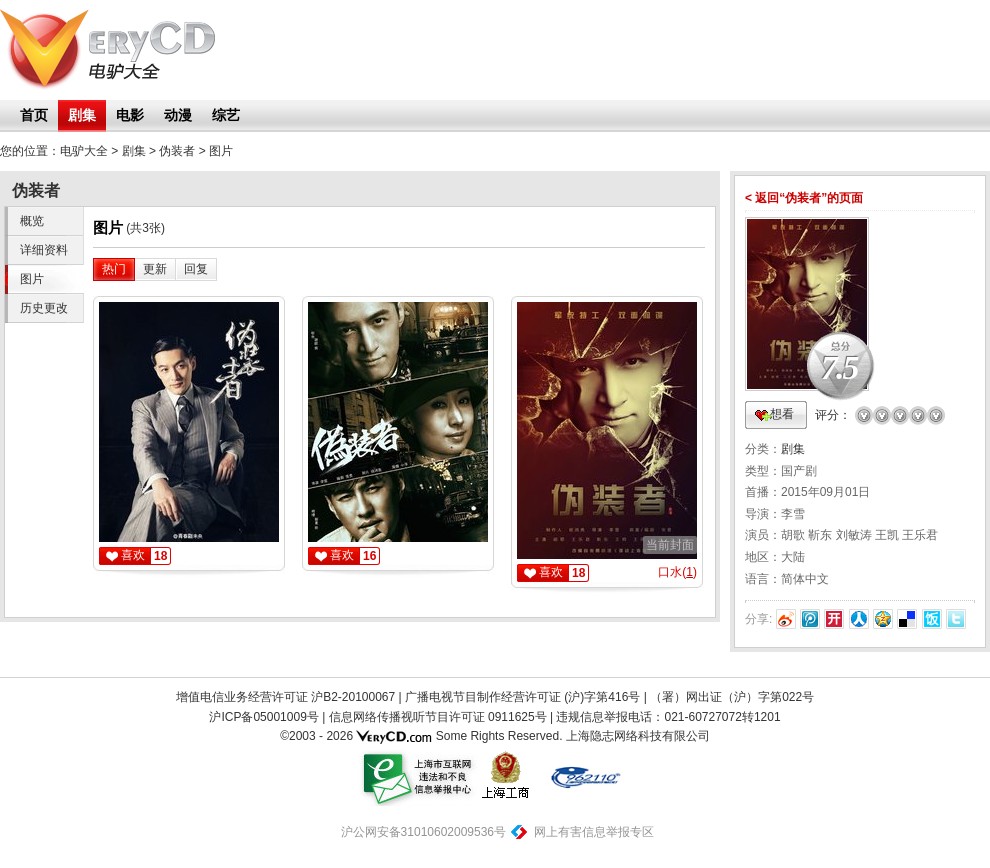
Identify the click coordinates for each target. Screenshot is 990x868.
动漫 (178, 115)
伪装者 (177, 151)
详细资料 (44, 250)
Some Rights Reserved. (499, 736)
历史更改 (44, 308)
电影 (130, 115)
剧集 (82, 115)
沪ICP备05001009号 (263, 717)
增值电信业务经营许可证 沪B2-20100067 (285, 697)
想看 (782, 414)
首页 (34, 115)
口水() (677, 572)
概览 (32, 221)
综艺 (226, 115)
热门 (114, 269)
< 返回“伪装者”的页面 (804, 198)
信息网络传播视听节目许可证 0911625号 (438, 717)
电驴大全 (84, 151)
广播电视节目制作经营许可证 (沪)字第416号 (522, 697)
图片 (221, 151)
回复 (196, 269)
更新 (155, 269)
